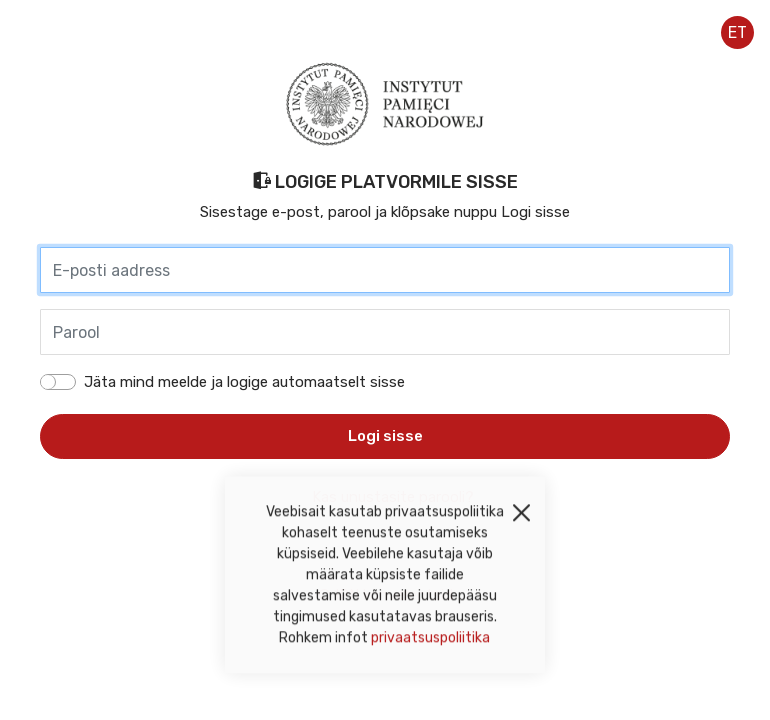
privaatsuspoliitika (430, 641)
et (737, 32)
